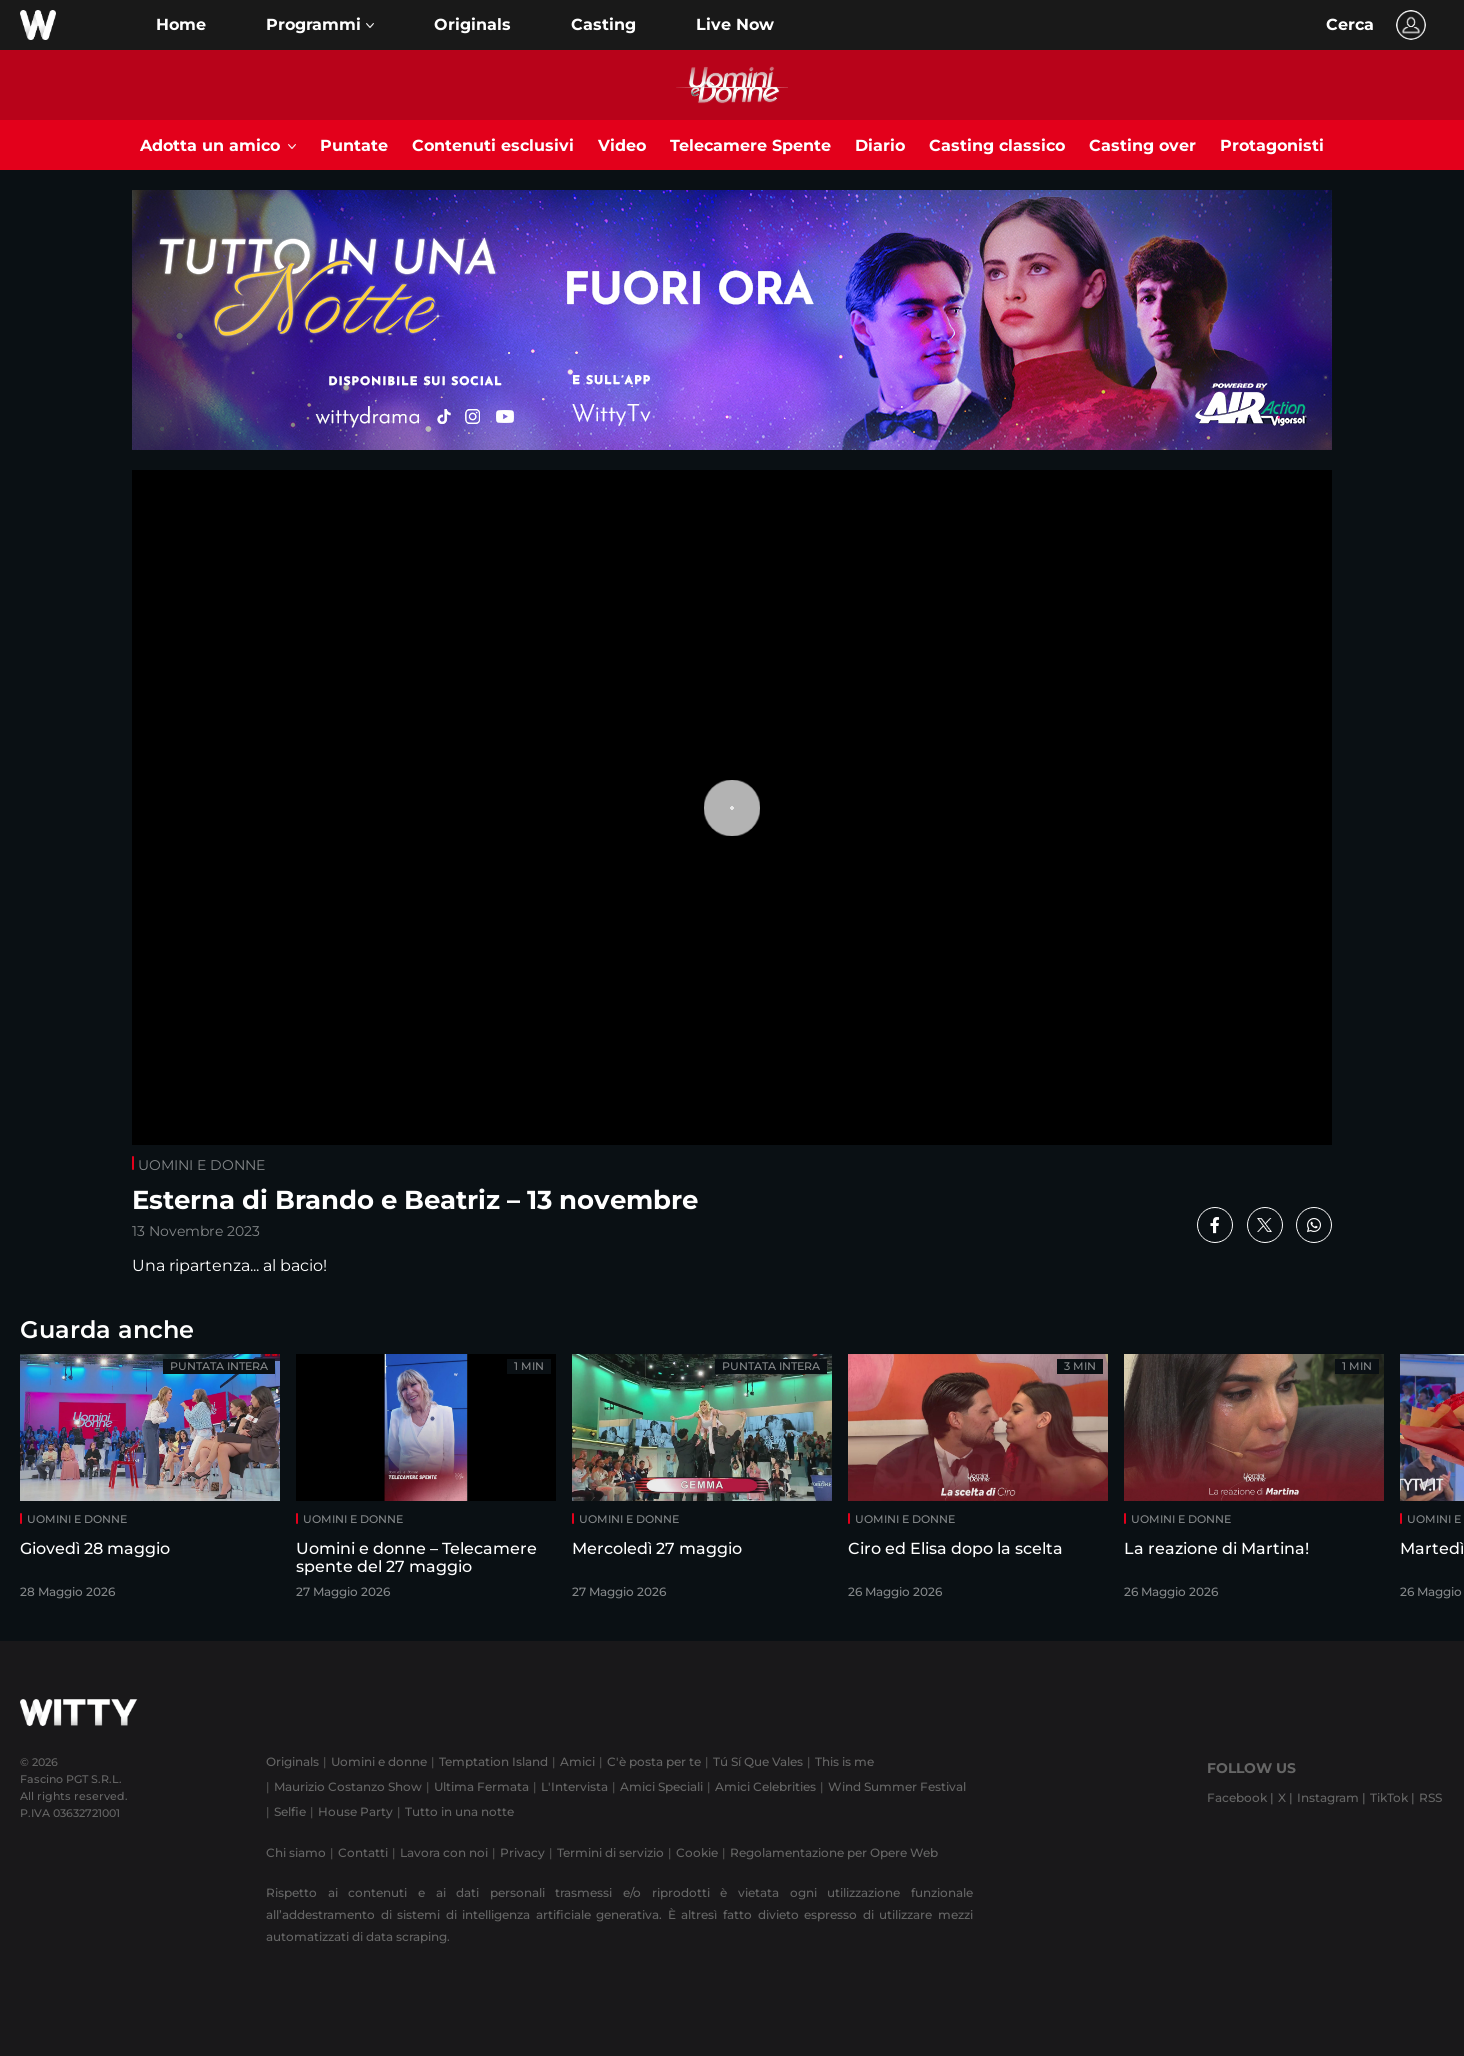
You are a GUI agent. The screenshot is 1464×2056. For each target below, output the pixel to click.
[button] (320, 25)
